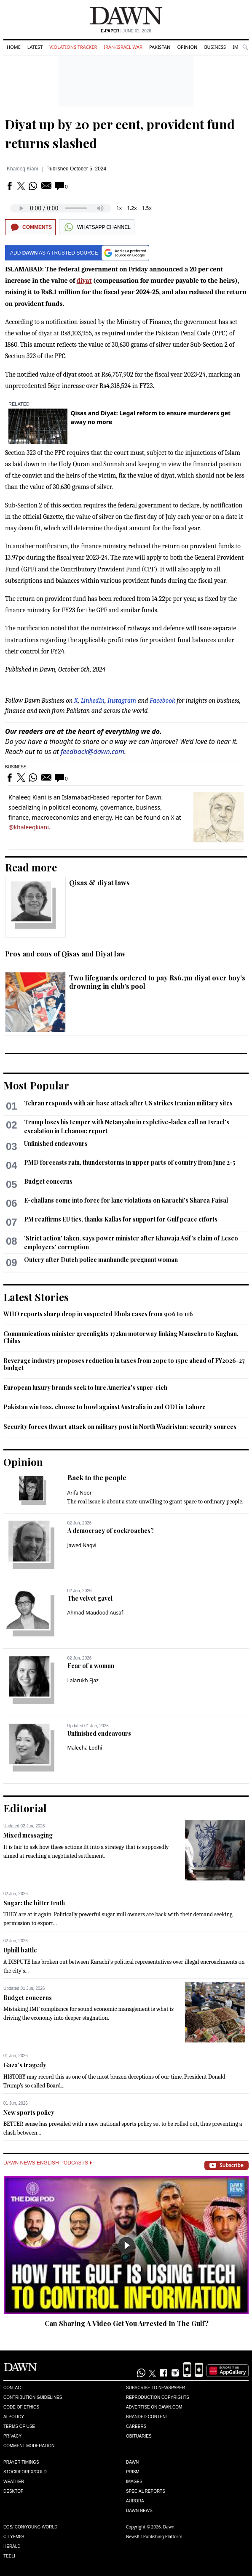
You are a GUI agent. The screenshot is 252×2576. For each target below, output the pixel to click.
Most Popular (36, 1085)
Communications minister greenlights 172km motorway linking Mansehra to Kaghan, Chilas (121, 1337)
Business (215, 47)
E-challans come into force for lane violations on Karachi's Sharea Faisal (126, 1200)
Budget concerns (48, 1181)
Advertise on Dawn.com (154, 2407)
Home (14, 47)
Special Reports (145, 2491)
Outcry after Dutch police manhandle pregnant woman (101, 1260)
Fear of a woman (90, 1666)
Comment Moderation (28, 2445)
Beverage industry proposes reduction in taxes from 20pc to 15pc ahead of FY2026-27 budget (124, 1364)
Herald (12, 2546)
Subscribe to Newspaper (155, 2387)
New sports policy (28, 2113)
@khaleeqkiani (28, 827)
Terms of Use (19, 2426)
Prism (132, 2472)
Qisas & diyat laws (99, 882)
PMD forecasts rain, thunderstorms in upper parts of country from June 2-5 (130, 1162)
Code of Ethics (21, 2407)
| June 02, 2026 (126, 31)
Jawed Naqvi (82, 1545)
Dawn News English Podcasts (47, 2163)
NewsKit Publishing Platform (154, 2536)
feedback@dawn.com (92, 751)
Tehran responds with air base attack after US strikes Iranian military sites (128, 1103)
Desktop (13, 2491)
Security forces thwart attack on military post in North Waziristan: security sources (119, 1427)
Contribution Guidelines (32, 2397)
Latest (35, 47)
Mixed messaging (28, 1835)
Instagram (121, 700)
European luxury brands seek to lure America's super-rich (85, 1388)
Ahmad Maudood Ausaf (95, 1612)
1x (119, 208)
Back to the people (96, 1477)
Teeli (9, 2556)
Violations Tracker (73, 47)
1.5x (147, 208)
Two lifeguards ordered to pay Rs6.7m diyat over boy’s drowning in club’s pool (157, 982)
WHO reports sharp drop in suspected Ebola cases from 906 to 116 (98, 1314)
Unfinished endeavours (56, 1143)
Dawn (132, 2462)
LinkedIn (93, 700)
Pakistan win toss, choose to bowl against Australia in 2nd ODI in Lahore (104, 1407)
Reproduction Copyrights (157, 2397)
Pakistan (159, 47)
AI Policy (13, 2416)
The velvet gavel (90, 1598)
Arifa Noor (79, 1492)
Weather (13, 2481)
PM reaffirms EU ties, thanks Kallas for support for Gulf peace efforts (120, 1219)
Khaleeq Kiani (22, 169)
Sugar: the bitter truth (34, 1903)
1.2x (132, 208)
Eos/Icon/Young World (30, 2527)
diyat (84, 280)
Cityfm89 (13, 2536)
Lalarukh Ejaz (83, 1680)
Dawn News (139, 2510)
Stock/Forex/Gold (25, 2472)
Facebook (162, 700)
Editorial (25, 1808)
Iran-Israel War (123, 47)
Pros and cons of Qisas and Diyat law (65, 953)
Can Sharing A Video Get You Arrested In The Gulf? (127, 2323)
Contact (13, 2387)
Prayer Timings (21, 2462)
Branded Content (147, 2416)
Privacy (12, 2436)
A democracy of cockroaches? (110, 1531)
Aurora (135, 2501)
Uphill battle (20, 1950)
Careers (136, 2426)
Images (134, 2481)
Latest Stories (36, 1297)
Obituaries (139, 2436)
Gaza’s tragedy (24, 2065)
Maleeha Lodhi (84, 1747)
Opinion (187, 47)
